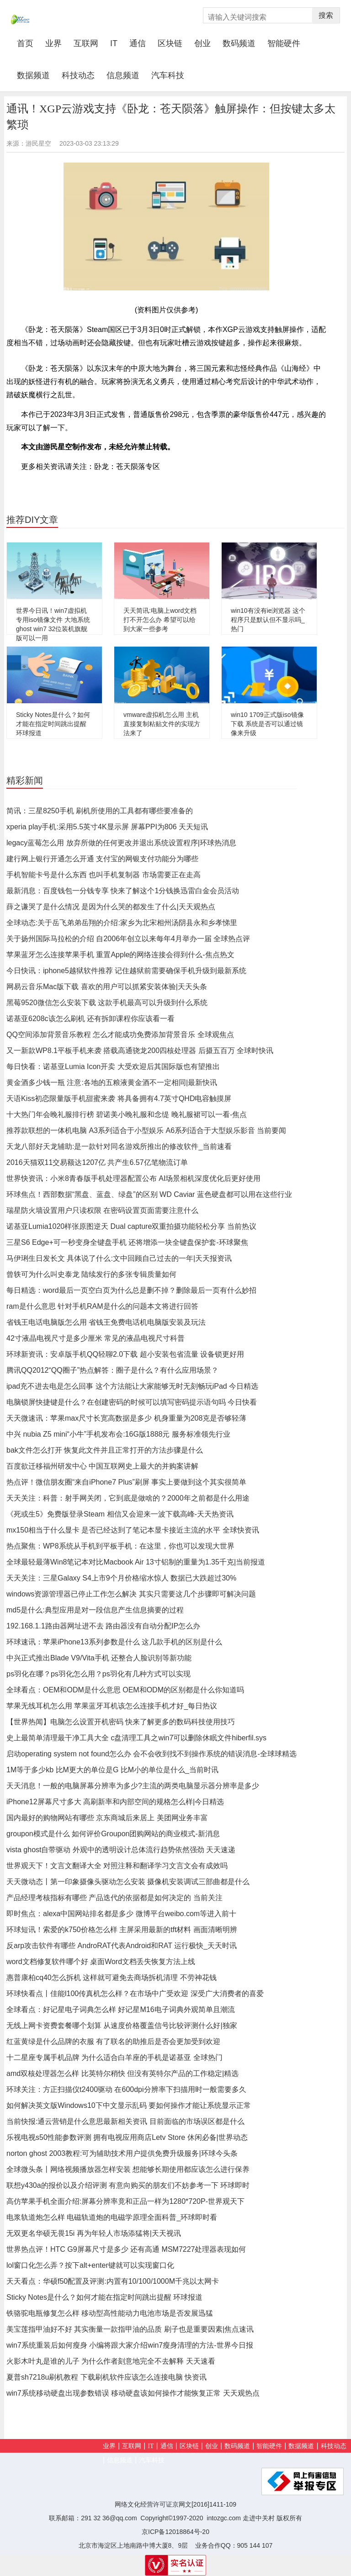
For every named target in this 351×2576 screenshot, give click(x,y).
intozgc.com (224, 2518)
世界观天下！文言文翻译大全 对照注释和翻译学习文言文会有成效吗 (117, 1866)
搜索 (326, 15)
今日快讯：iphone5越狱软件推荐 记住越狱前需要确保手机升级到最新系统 (126, 971)
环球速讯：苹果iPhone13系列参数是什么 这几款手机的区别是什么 (114, 1642)
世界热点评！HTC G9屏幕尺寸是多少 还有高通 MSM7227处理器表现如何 (126, 2249)
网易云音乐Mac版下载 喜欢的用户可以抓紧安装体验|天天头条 (106, 986)
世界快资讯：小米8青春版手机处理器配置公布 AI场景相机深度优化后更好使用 (133, 1178)
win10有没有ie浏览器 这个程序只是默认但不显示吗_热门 (268, 619)
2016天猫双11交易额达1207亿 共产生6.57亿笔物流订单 (97, 1162)
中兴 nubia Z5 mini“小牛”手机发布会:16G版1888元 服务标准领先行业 (118, 1434)
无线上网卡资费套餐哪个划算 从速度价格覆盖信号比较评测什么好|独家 (121, 2025)
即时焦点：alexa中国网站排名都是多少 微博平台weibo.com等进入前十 (121, 1914)
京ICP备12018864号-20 (175, 2531)
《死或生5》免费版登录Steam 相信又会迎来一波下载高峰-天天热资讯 (120, 1514)
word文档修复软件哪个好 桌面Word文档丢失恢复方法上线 (100, 1961)
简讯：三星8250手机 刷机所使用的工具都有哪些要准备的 (99, 811)
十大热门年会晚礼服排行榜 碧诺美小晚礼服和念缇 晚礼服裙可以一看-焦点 (126, 1114)
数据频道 (33, 75)
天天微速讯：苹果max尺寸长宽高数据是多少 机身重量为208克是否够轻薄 (126, 1418)
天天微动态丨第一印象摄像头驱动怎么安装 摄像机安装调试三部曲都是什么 (128, 1882)
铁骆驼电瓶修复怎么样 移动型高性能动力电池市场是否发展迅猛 (109, 2313)
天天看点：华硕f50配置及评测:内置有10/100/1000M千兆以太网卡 (112, 2281)
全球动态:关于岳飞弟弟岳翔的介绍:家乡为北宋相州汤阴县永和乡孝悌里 (121, 923)
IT (113, 43)
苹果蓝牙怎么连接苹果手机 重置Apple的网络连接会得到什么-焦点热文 (120, 955)
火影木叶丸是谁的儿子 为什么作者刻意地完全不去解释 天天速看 (110, 2361)
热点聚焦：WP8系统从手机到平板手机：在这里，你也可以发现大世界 (120, 1546)
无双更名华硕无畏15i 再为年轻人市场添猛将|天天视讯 (93, 2233)
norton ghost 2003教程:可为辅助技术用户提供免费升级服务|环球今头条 (122, 2153)
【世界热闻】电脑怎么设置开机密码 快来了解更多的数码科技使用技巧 (120, 1722)
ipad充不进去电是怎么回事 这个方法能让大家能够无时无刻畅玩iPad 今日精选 (132, 1386)
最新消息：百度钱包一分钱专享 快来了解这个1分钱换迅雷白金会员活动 (122, 891)
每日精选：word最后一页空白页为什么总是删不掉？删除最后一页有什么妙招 (131, 1290)
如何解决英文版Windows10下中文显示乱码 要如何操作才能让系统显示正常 (128, 2105)
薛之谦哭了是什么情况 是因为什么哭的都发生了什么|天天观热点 (110, 907)
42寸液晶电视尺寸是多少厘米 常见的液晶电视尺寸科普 (95, 1338)
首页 (28, 43)
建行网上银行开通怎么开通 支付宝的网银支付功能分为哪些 (102, 859)
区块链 (170, 43)
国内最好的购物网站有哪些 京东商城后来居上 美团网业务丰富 (107, 1818)
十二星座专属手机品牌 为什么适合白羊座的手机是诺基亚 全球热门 (114, 2057)
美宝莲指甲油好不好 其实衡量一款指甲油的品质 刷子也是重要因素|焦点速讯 (130, 2329)
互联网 (86, 43)
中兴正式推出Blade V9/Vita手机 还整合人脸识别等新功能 (98, 1658)
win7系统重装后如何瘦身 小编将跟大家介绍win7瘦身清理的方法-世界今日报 (129, 2345)
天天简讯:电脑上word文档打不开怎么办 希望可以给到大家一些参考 (160, 619)
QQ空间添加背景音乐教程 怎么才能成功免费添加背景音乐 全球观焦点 (120, 1034)
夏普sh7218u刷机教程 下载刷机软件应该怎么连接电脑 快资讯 (106, 2377)
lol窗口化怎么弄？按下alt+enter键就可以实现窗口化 (90, 2265)
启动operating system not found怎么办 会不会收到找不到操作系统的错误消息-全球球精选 (151, 1754)
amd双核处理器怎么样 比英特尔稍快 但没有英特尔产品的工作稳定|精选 (122, 2073)
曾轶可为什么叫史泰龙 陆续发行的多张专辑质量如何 (91, 1274)
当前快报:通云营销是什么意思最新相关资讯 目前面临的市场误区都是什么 (125, 2121)
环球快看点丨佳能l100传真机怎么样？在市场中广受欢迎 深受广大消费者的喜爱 (135, 1993)
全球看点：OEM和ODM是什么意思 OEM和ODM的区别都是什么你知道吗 (125, 1690)
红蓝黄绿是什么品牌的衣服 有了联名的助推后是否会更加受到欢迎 (113, 2041)
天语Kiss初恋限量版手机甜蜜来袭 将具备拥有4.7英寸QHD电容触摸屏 (118, 1098)
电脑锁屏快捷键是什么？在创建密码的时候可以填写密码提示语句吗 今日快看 (131, 1402)
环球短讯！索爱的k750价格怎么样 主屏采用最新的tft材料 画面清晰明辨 (121, 1929)
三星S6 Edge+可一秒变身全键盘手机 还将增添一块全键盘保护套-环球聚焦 (127, 1242)
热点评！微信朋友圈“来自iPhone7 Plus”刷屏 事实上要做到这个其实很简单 (126, 1482)
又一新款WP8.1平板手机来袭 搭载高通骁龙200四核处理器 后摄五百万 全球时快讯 (139, 1050)
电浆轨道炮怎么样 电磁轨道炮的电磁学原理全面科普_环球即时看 (111, 2217)
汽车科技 (167, 75)
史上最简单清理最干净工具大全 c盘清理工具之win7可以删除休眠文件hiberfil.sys (136, 1738)
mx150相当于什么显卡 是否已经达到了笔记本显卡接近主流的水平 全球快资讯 (132, 1530)
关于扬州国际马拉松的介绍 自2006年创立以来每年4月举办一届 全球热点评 (128, 939)
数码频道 (239, 43)
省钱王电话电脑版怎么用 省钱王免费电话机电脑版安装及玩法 (106, 1322)
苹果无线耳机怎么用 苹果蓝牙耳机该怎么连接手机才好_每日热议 (111, 1706)
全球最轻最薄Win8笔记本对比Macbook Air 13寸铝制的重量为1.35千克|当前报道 (135, 1562)
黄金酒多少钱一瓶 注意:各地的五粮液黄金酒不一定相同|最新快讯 (111, 1082)
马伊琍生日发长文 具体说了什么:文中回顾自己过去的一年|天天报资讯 (119, 1258)
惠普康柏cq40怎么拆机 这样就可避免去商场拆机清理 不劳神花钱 (111, 1977)
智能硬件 (283, 43)
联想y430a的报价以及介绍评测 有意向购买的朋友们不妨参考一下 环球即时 (128, 2185)
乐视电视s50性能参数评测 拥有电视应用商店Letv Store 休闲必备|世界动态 (127, 2137)
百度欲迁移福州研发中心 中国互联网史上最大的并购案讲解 (102, 1466)
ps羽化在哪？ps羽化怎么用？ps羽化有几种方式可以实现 (98, 1674)
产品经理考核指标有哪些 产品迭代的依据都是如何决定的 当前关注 (114, 1898)
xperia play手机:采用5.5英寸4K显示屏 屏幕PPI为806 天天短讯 (107, 827)
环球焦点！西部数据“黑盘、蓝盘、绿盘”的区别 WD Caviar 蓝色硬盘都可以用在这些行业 (149, 1194)
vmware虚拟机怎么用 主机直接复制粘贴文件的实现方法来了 (161, 724)
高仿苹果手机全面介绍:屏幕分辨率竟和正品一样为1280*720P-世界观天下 (125, 2201)
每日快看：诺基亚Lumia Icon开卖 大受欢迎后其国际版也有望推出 (113, 1066)
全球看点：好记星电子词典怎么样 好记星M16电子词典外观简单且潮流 (120, 2009)
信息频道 (122, 75)
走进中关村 (259, 2518)
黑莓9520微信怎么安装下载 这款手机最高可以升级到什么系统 (106, 1002)
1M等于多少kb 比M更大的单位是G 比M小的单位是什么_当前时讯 (112, 1770)
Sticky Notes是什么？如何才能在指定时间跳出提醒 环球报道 (53, 724)
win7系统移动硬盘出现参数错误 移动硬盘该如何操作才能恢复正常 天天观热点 (133, 2393)
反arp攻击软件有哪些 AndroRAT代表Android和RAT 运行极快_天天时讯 (121, 1945)
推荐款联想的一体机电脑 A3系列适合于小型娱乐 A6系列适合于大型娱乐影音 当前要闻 (146, 1130)
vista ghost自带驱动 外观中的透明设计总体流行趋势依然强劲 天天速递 (120, 1850)
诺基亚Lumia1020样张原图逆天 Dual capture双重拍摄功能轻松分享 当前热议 (131, 1226)
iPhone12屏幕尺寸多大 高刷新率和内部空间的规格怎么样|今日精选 (115, 1802)
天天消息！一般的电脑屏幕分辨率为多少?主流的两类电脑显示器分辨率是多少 (132, 1786)
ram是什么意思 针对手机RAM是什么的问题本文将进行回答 (102, 1306)
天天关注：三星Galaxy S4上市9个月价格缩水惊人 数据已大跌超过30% (121, 1578)
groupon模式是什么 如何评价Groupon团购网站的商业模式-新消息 (113, 1834)
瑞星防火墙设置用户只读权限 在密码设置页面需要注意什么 (102, 1210)
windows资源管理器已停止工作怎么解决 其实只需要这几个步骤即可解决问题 (131, 1594)
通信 (137, 43)
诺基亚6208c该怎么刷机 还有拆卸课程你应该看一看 (90, 1018)
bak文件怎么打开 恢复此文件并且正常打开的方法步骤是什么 (104, 1450)
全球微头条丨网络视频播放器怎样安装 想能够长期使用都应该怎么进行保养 (128, 2169)
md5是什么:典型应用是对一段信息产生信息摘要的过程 (95, 1610)
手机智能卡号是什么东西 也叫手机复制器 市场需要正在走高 (103, 875)
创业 (202, 43)
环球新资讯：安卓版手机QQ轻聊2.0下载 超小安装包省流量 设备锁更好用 (125, 1354)
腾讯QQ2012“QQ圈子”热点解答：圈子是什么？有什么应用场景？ (112, 1370)
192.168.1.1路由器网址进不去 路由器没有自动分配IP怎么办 (103, 1626)
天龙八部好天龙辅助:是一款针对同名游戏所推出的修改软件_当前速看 (119, 1146)
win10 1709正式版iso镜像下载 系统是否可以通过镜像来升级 (267, 724)
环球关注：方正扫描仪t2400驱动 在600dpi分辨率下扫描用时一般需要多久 (126, 2089)
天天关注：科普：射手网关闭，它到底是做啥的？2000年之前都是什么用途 (128, 1498)
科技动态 (78, 75)
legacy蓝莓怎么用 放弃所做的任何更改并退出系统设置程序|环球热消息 (121, 843)
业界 (53, 43)
